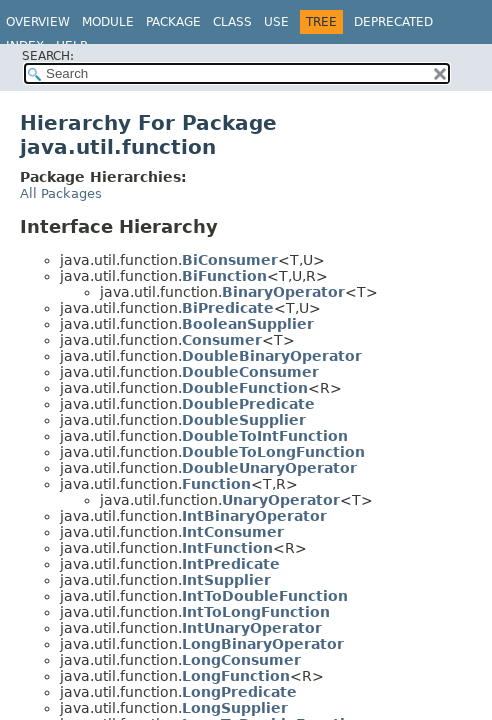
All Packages (61, 193)
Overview (38, 22)
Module (108, 22)
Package (173, 22)
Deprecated (393, 22)
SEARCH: (48, 56)
